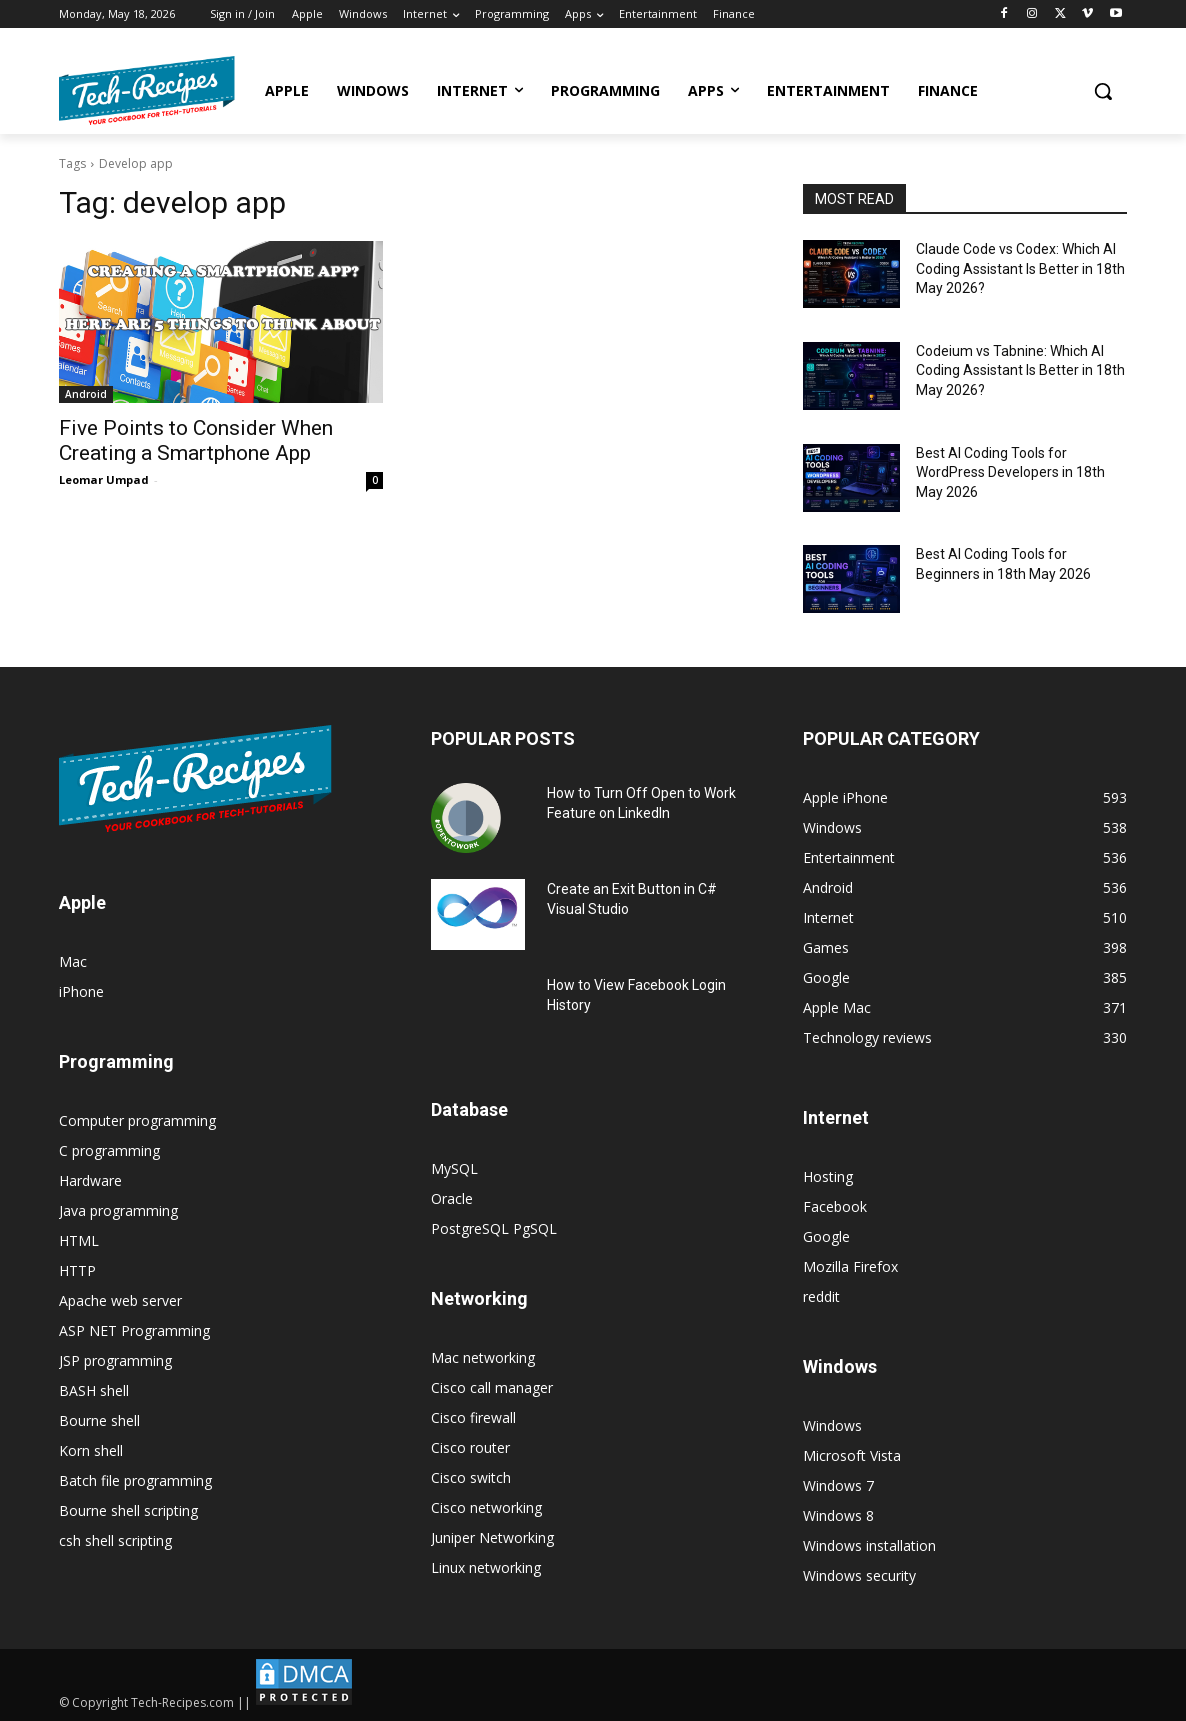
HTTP (77, 1270)
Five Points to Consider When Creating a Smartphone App (196, 440)
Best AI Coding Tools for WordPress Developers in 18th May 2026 (1010, 472)
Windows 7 (838, 1485)
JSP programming (115, 1360)
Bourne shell (99, 1420)
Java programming (118, 1210)
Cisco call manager (492, 1387)
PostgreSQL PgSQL (494, 1228)
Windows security (859, 1575)
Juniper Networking (492, 1537)
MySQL (454, 1168)
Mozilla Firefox (850, 1266)
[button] (1103, 91)
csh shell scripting (115, 1540)
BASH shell (94, 1390)
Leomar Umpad (104, 479)
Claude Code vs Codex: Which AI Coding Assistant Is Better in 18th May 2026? (1020, 268)
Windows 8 (838, 1515)
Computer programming (137, 1120)
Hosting (828, 1176)
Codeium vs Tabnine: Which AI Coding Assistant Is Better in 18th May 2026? (1020, 370)
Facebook (835, 1206)
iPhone (81, 991)
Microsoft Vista (852, 1455)
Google (826, 1236)
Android (86, 394)
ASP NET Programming (134, 1330)
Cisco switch (471, 1477)
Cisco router (470, 1447)
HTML (79, 1240)
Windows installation (869, 1545)
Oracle (452, 1198)
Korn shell (91, 1450)
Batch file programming (135, 1480)
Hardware (90, 1180)
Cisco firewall (473, 1417)
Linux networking (486, 1567)
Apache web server (120, 1300)
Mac (73, 961)
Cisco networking (486, 1507)
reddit (821, 1296)
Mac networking (483, 1357)
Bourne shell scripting (128, 1510)
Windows (832, 1425)
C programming (109, 1150)
